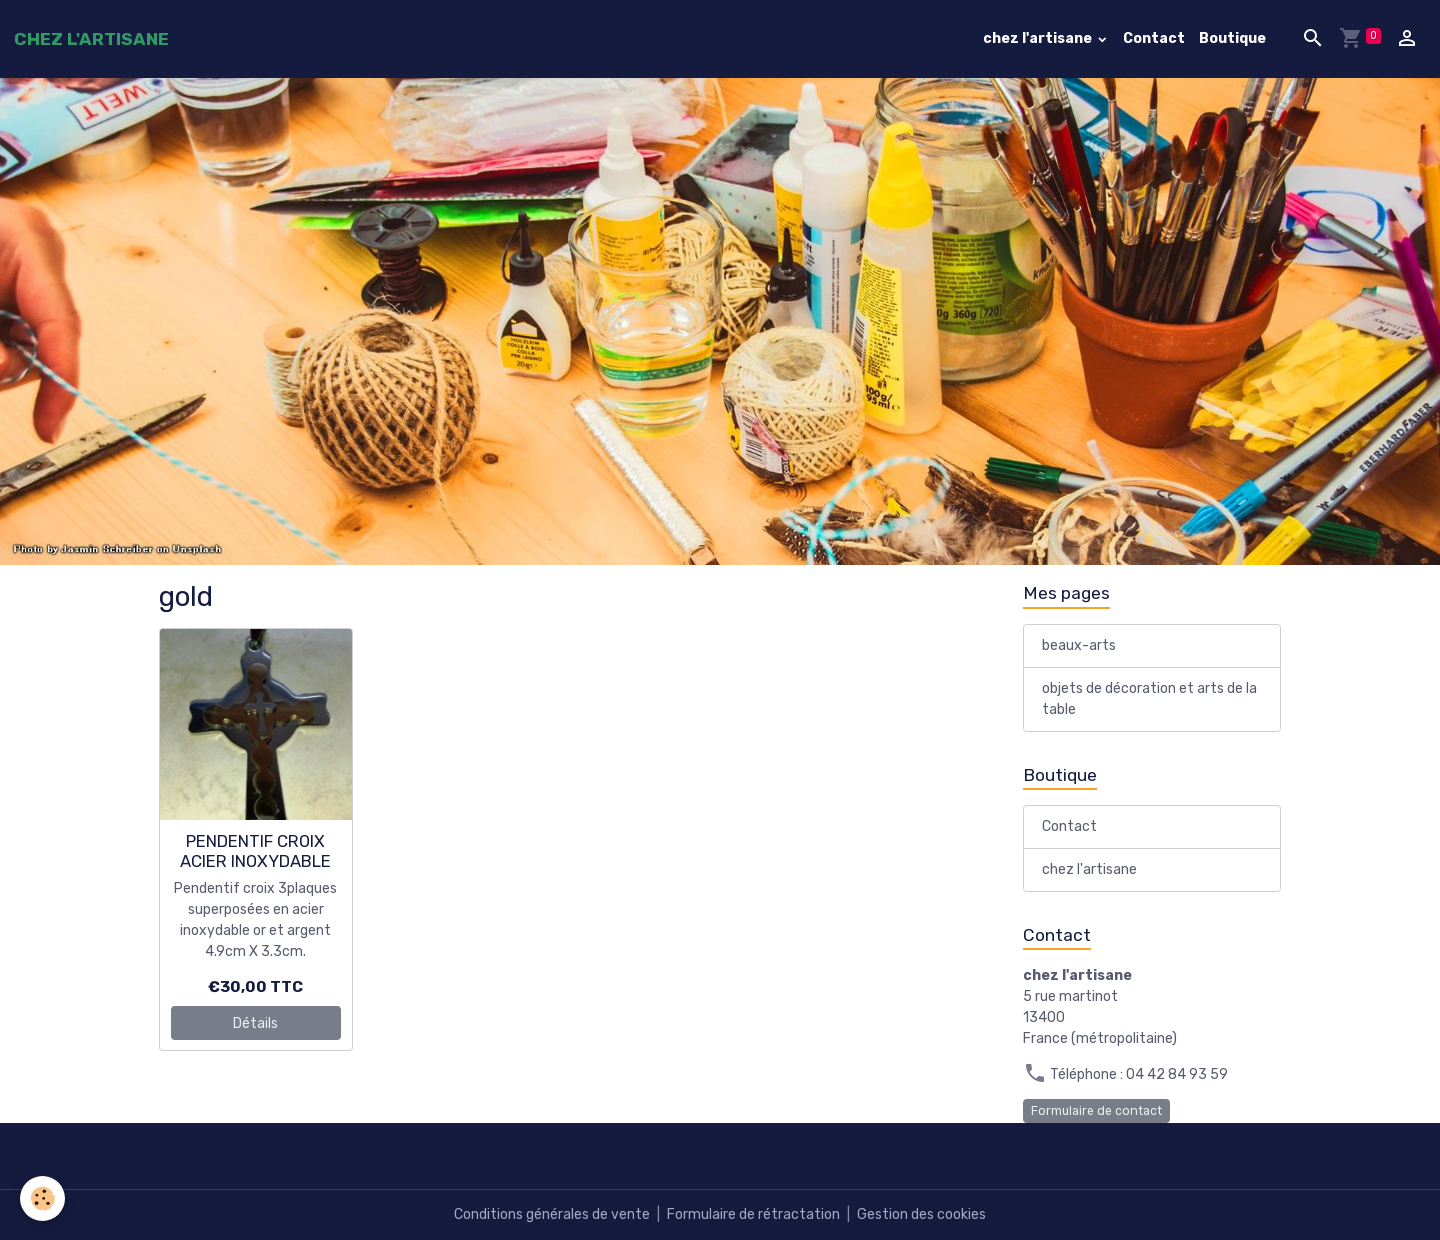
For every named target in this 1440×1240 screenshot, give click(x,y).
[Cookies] (42, 1198)
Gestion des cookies (921, 1214)
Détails (255, 1023)
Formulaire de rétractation (753, 1214)
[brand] (91, 39)
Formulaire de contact (1096, 1111)
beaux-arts (1079, 645)
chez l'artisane (1039, 38)
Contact (1154, 38)
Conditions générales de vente (552, 1214)
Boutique (1232, 38)
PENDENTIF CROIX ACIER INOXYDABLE (255, 851)
